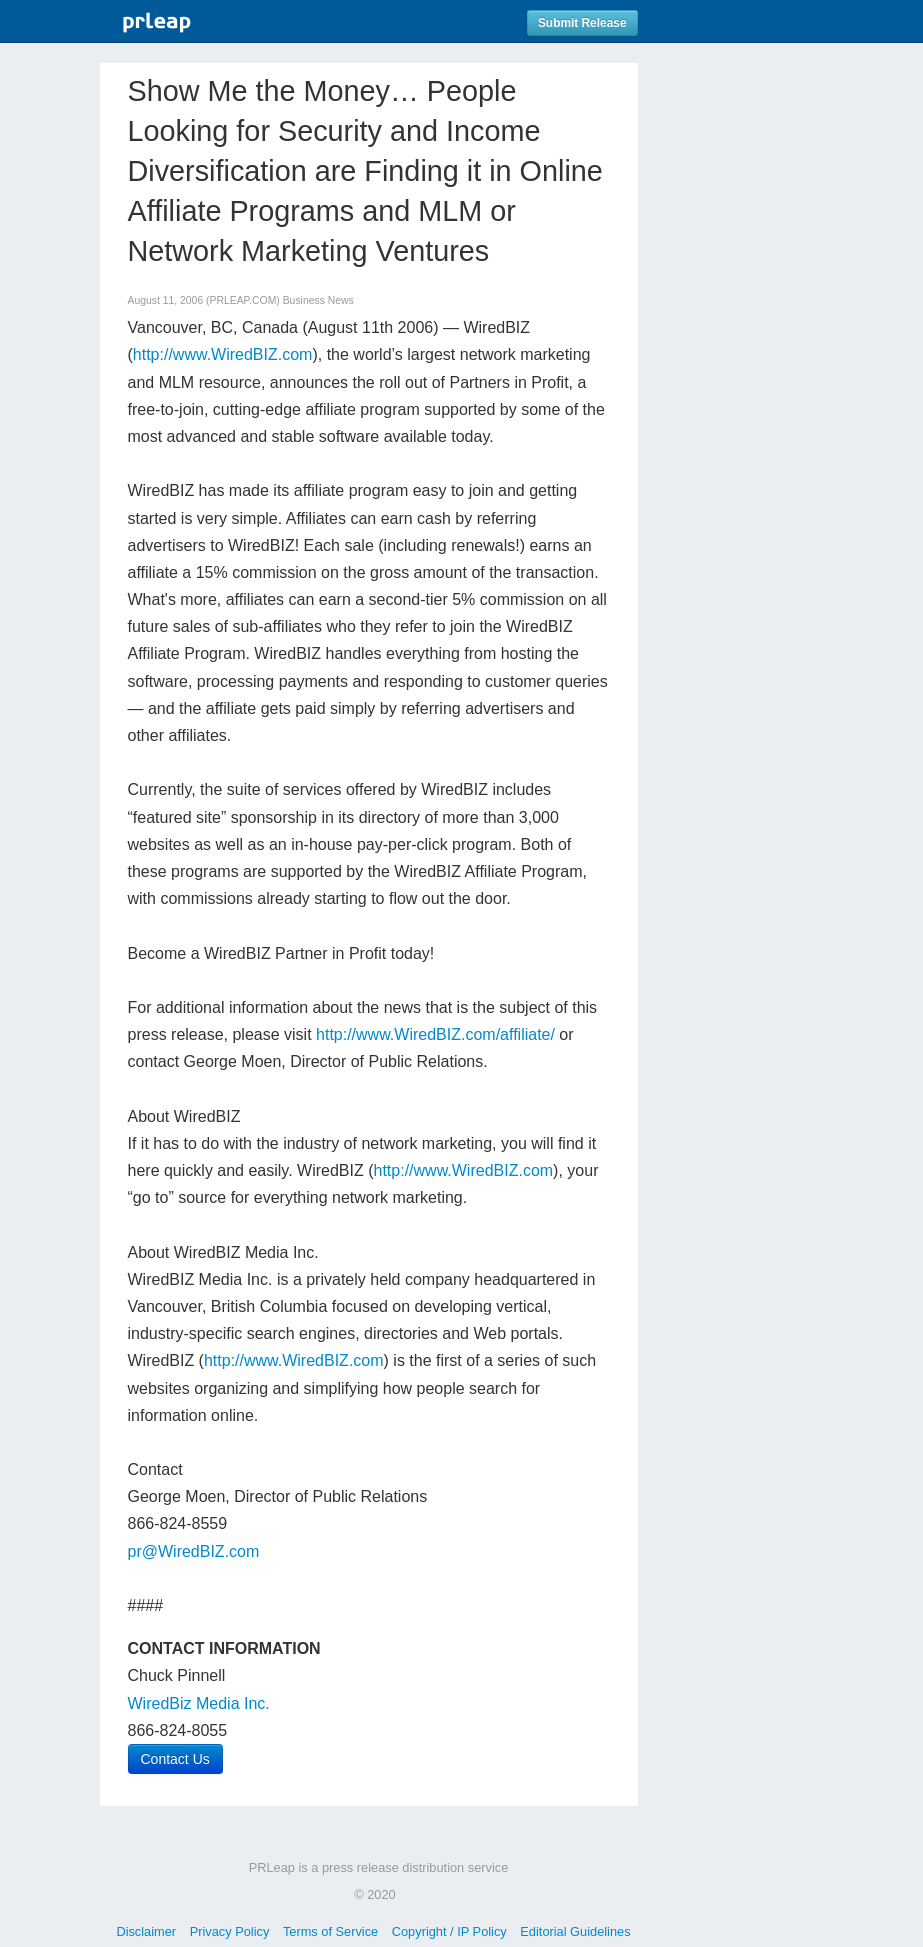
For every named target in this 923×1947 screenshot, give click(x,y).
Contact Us (175, 1759)
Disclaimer (146, 1931)
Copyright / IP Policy (449, 1931)
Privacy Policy (230, 1931)
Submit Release (582, 23)
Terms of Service (330, 1931)
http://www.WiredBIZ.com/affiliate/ (435, 1034)
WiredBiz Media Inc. (199, 1703)
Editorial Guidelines (575, 1931)
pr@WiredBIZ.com (194, 1551)
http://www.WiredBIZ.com (223, 354)
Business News (318, 300)
